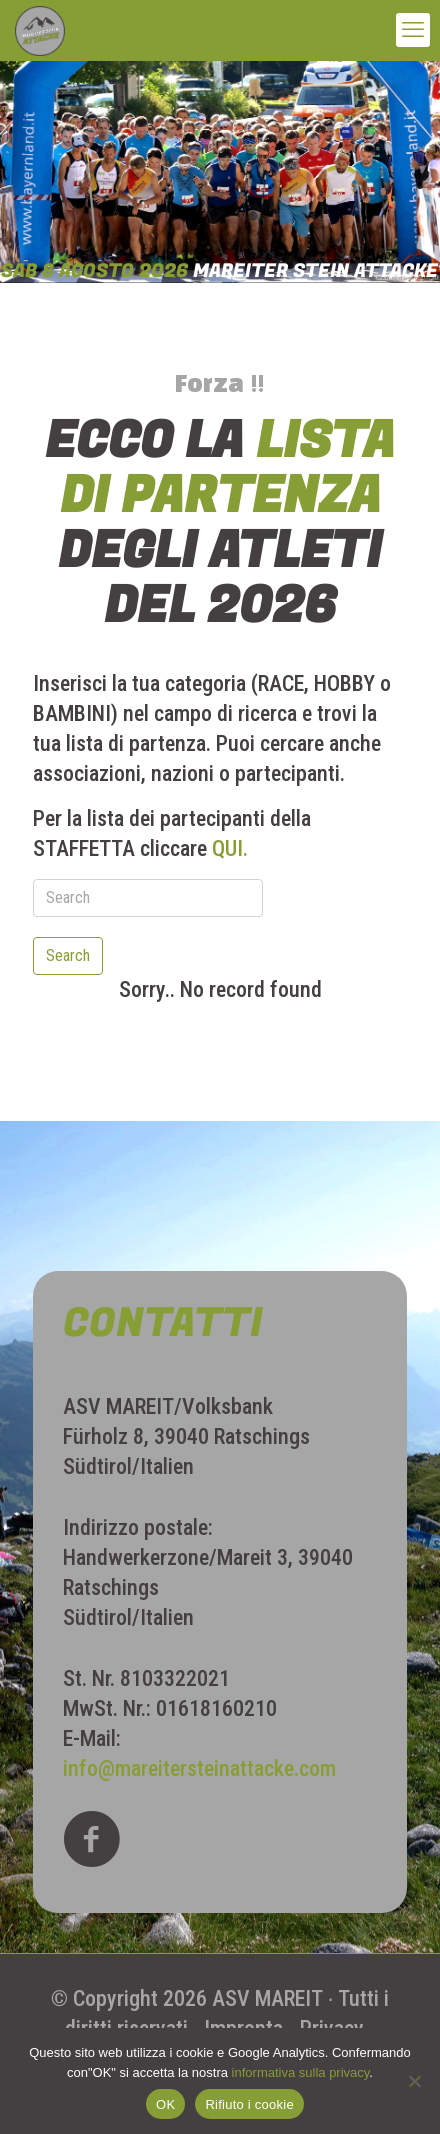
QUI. (230, 848)
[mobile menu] (413, 30)
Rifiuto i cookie (249, 2104)
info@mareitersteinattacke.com (199, 1768)
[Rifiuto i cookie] (415, 2081)
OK (165, 2104)
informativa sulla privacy (301, 2072)
